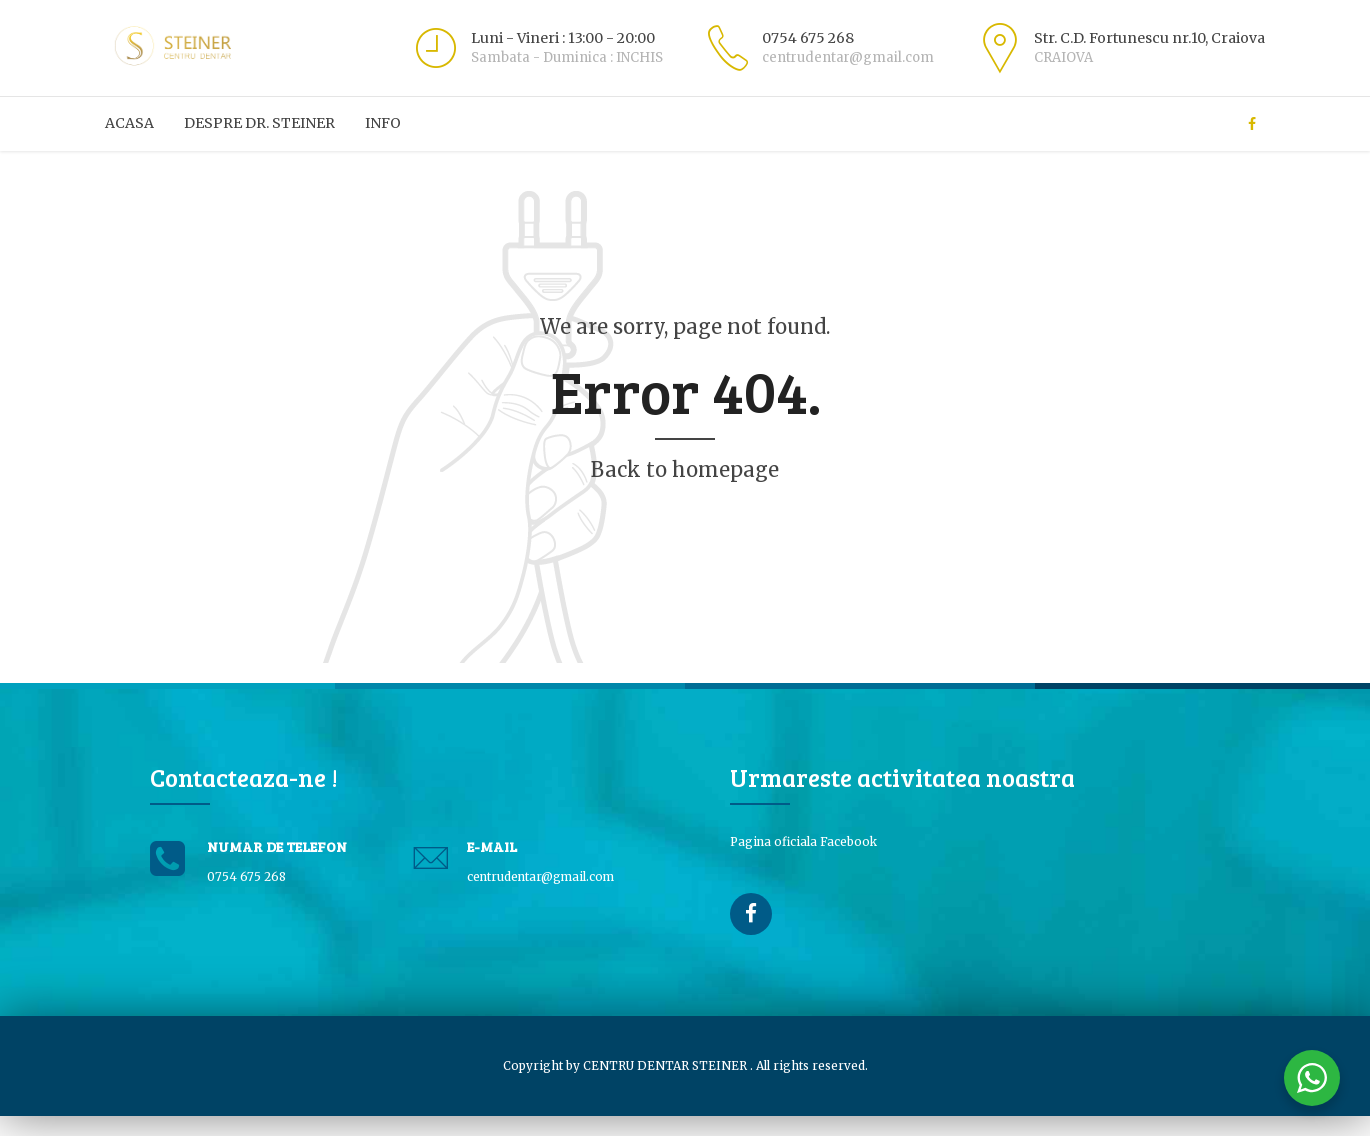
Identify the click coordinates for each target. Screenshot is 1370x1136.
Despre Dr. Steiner (259, 123)
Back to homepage (685, 469)
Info (383, 123)
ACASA (129, 123)
